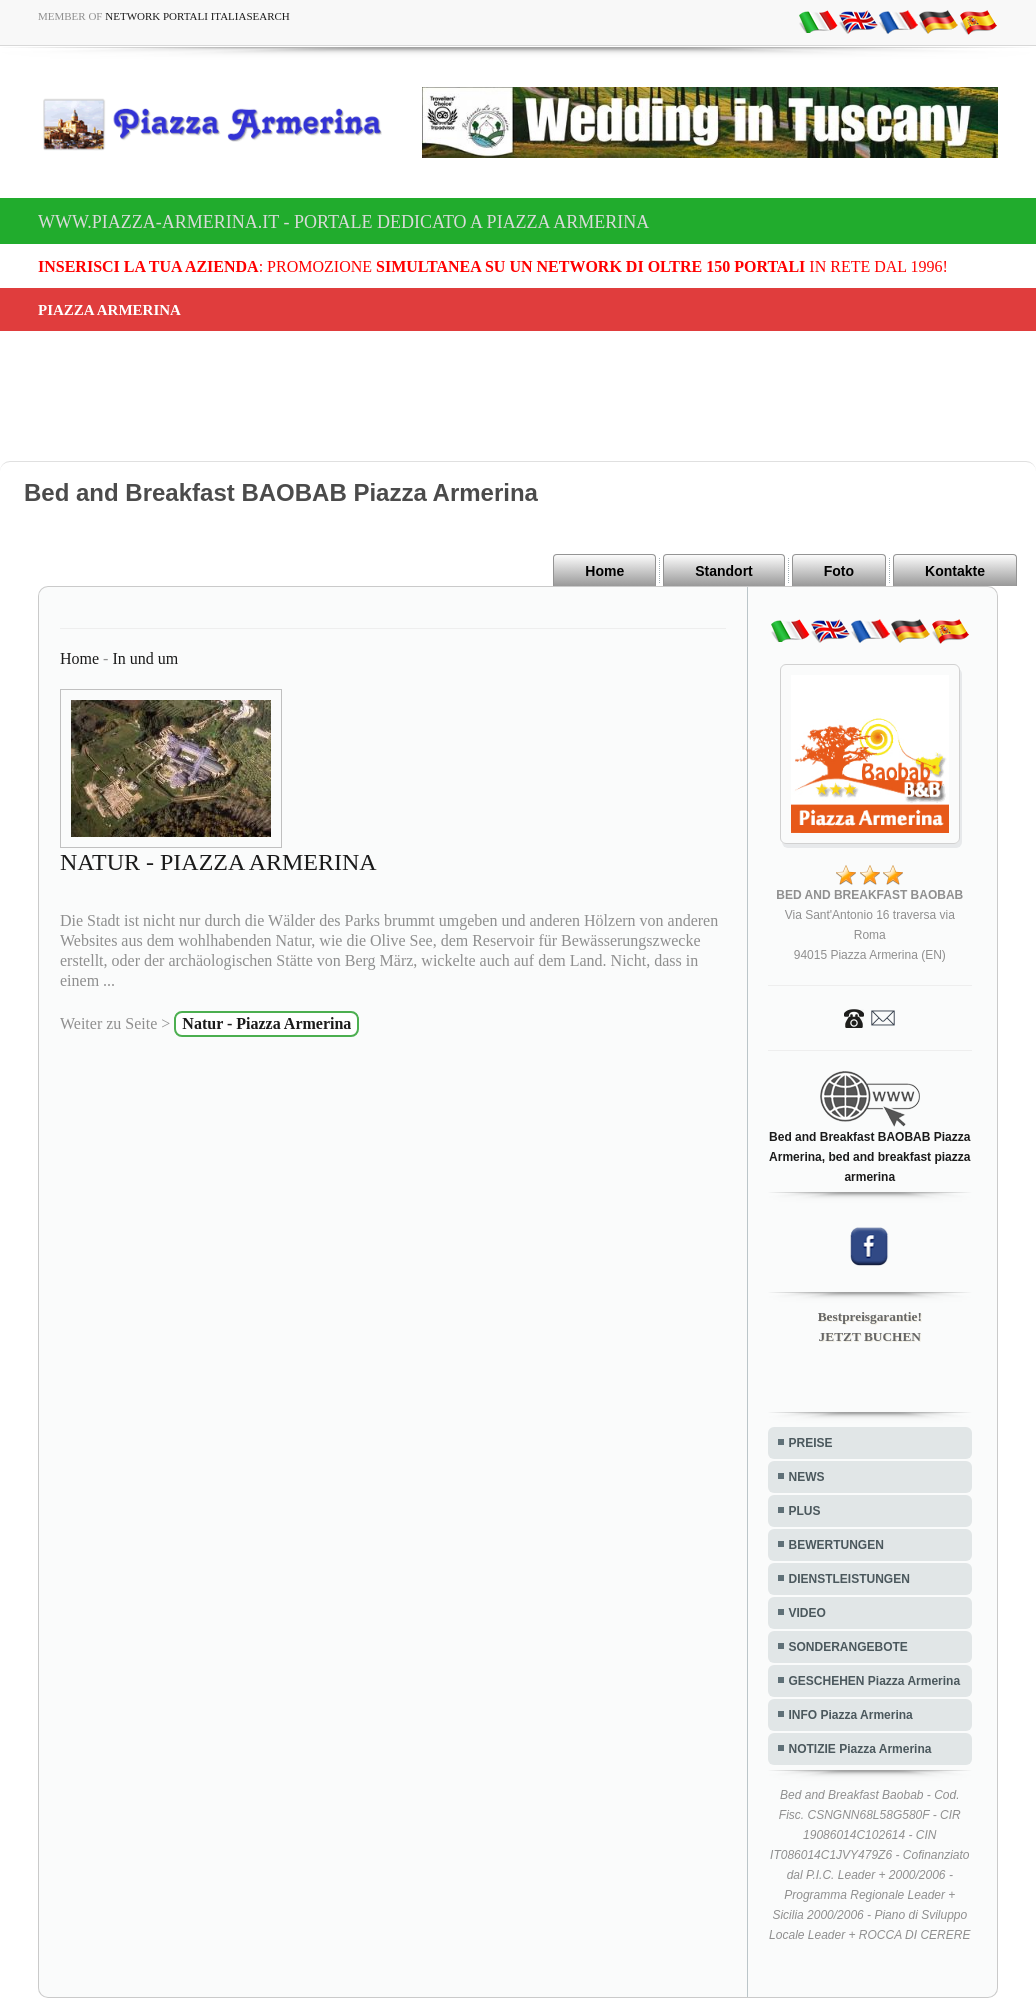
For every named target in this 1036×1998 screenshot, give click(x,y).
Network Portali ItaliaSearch (197, 16)
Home (604, 571)
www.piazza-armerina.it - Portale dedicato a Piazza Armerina (343, 222)
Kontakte (955, 571)
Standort (724, 571)
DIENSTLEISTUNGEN (849, 1579)
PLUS (805, 1511)
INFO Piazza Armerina (851, 1715)
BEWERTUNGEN (836, 1545)
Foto (839, 571)
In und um (145, 658)
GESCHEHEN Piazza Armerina (875, 1681)
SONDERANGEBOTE (848, 1647)
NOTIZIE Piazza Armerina (860, 1749)
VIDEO (807, 1613)
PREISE (811, 1443)
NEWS (807, 1477)
